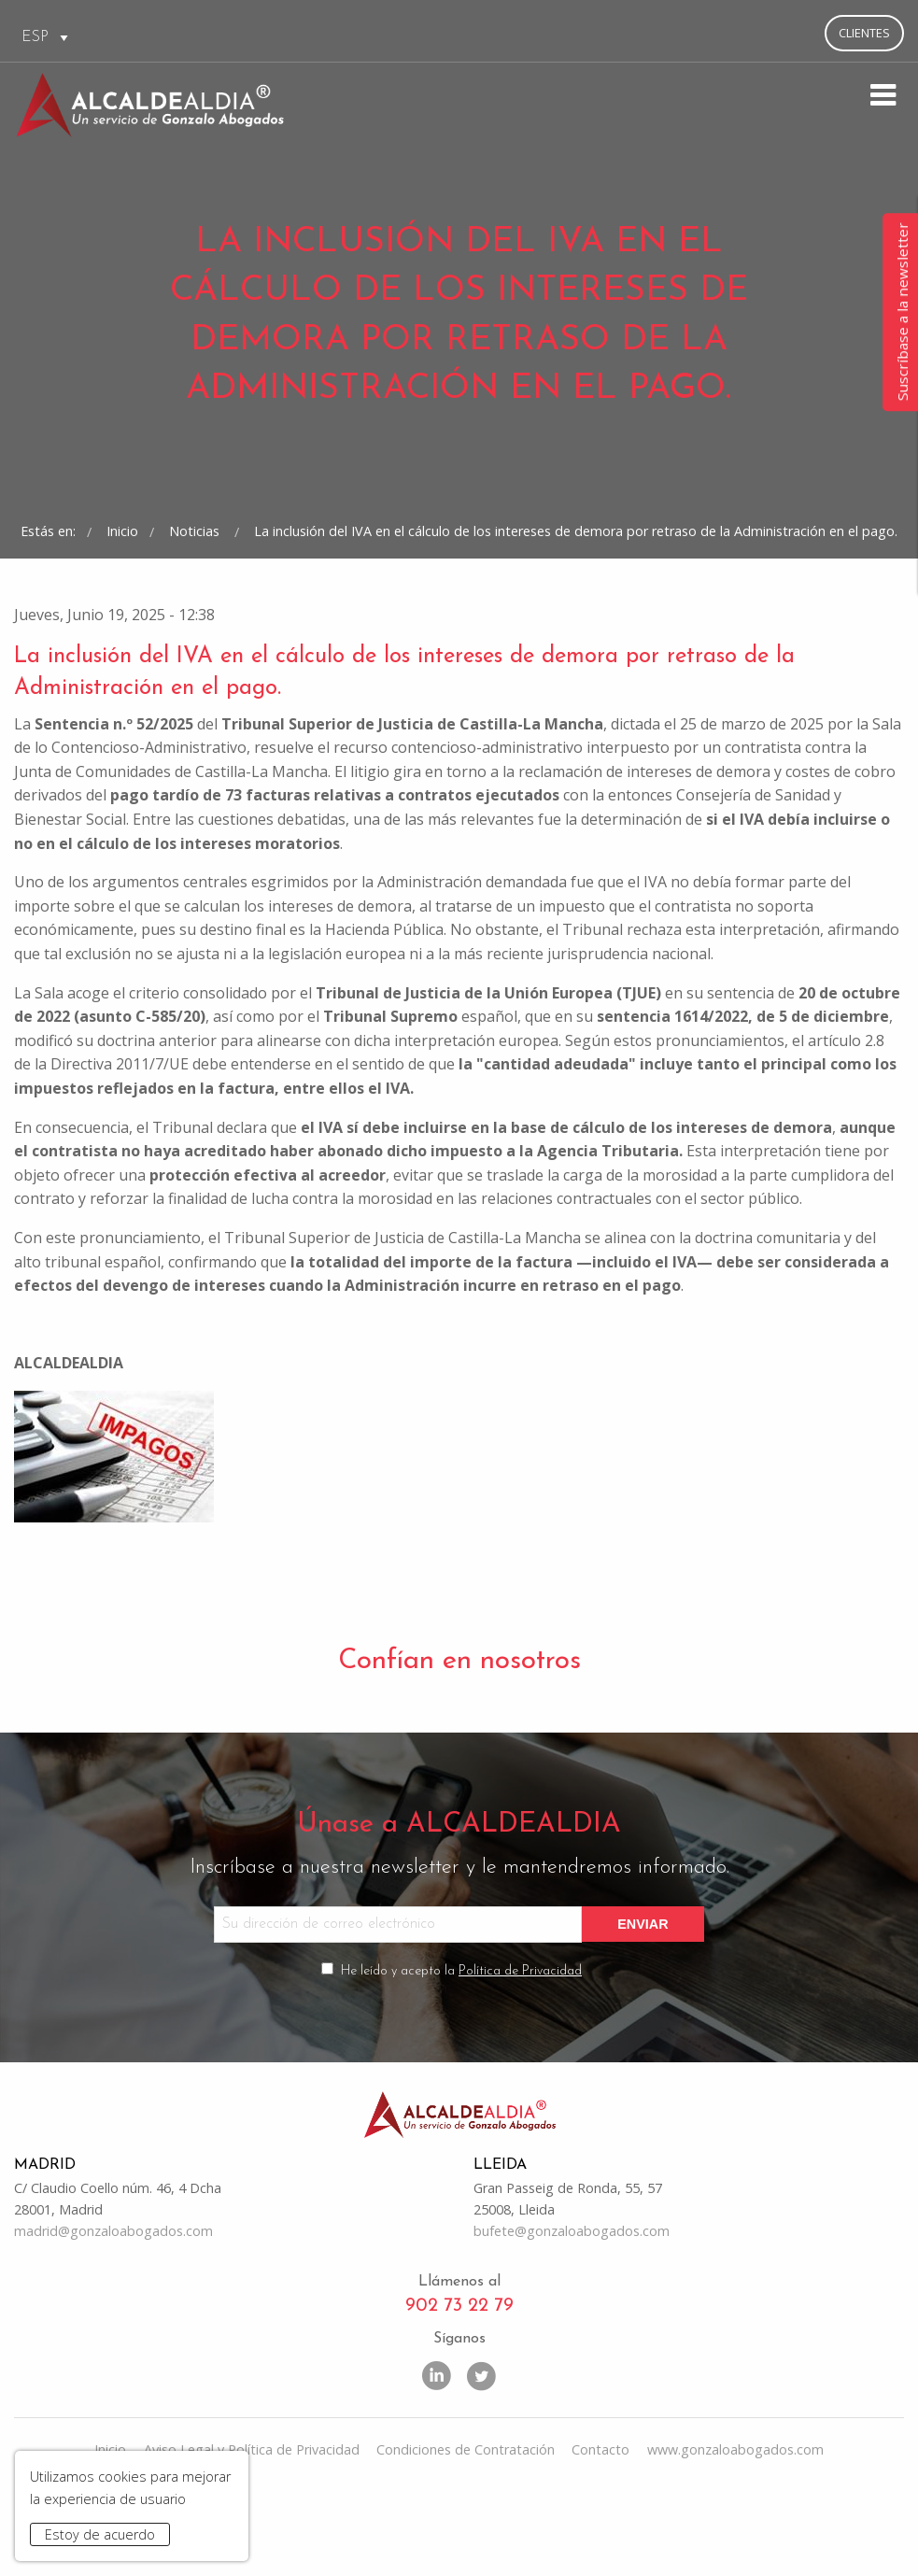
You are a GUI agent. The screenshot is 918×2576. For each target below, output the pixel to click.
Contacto (600, 2532)
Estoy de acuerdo (100, 2534)
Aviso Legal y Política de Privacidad (252, 2532)
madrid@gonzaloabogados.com (113, 2312)
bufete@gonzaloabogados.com (571, 2312)
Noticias (196, 602)
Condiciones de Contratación (465, 2532)
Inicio (122, 602)
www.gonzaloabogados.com (735, 2532)
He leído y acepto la (461, 2051)
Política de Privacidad (520, 2051)
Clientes (864, 32)
